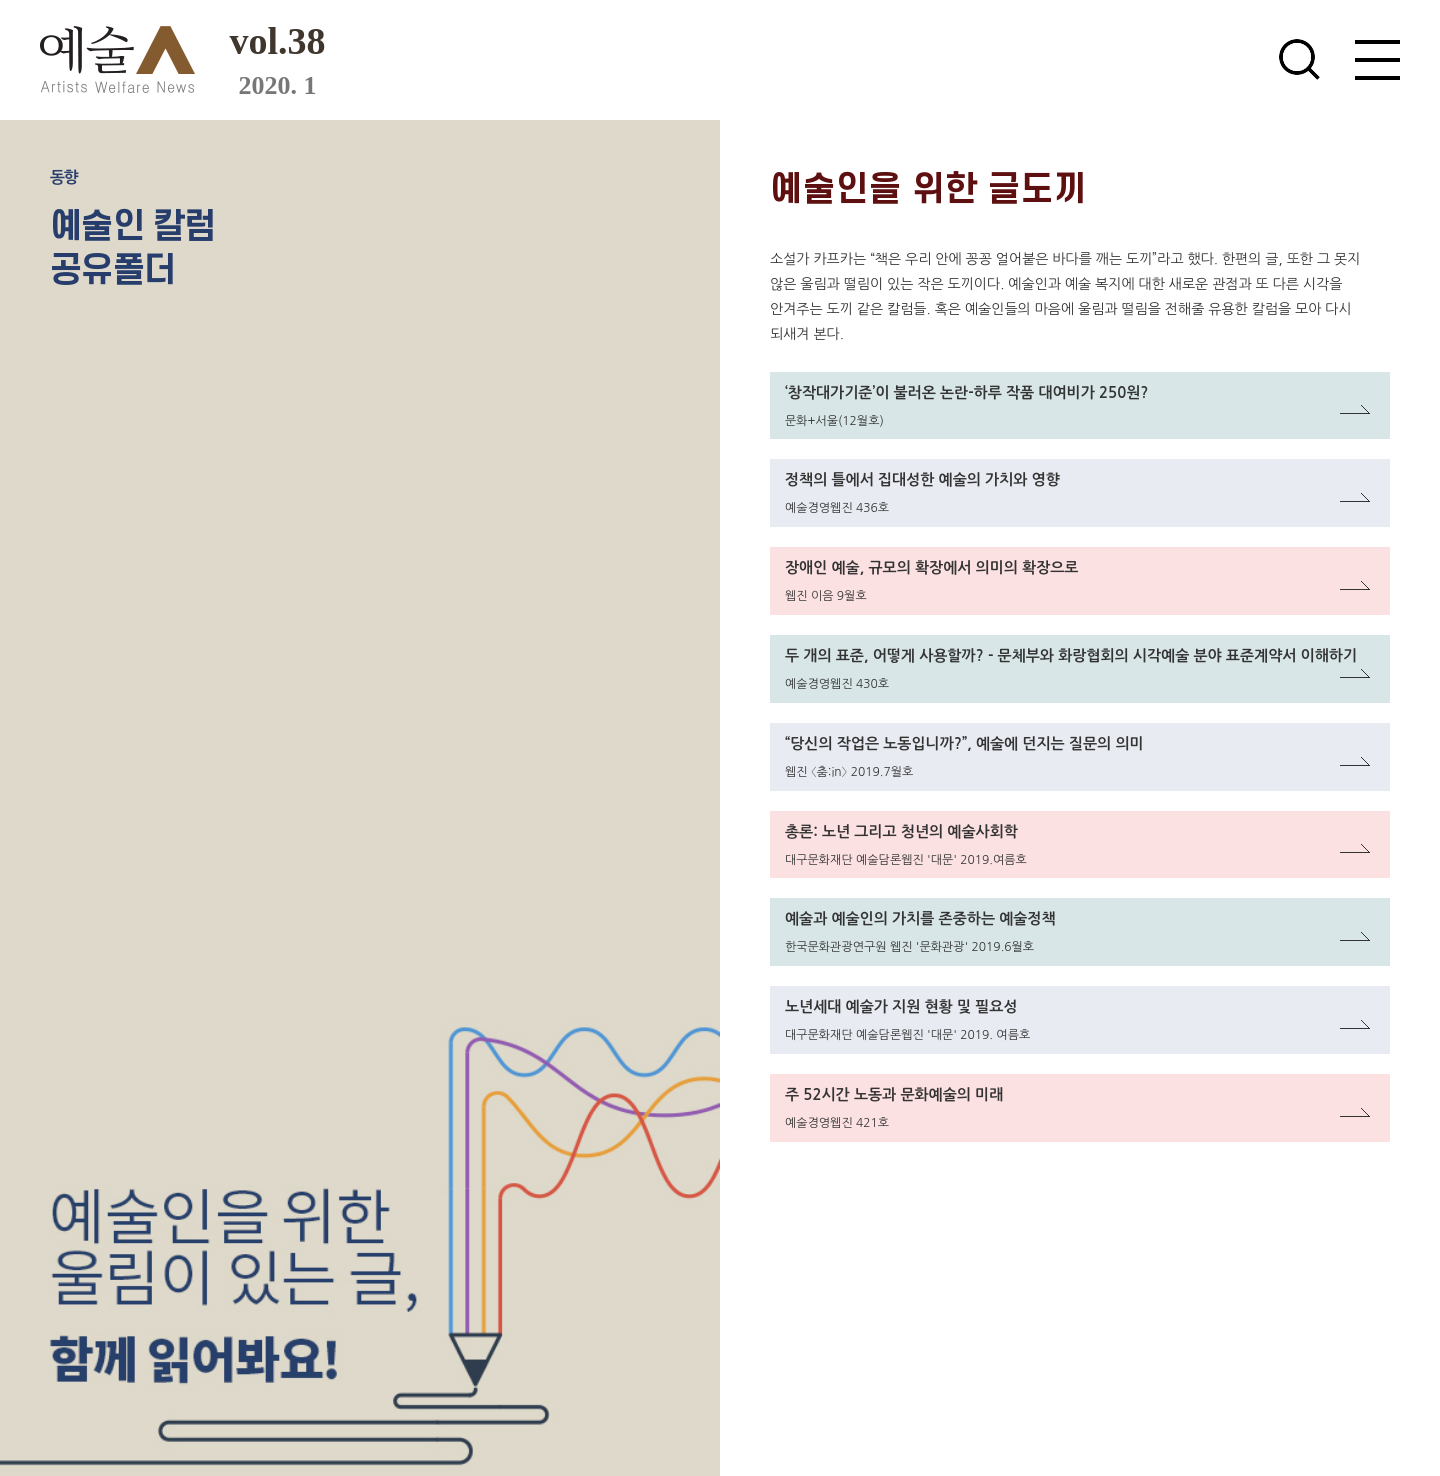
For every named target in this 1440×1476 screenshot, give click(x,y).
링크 (785, 384)
